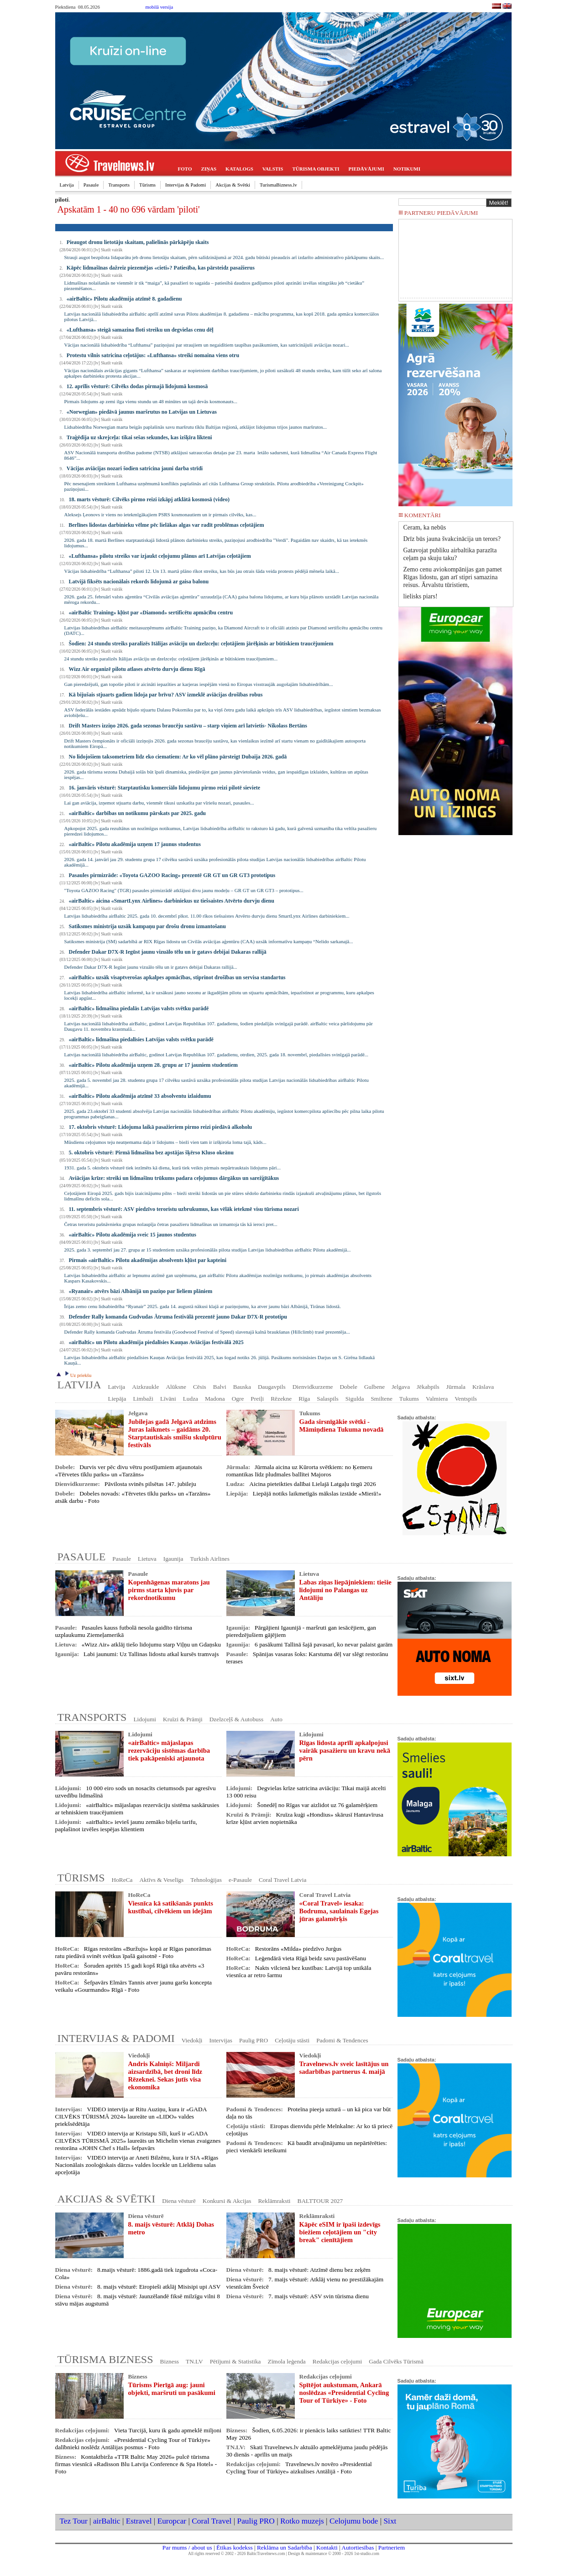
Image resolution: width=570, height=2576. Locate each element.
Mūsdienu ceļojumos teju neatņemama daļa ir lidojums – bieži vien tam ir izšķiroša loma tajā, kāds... (165, 1142)
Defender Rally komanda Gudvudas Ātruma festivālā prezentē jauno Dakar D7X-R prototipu (178, 1317)
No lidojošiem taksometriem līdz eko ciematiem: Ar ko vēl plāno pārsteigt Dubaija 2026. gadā (178, 756)
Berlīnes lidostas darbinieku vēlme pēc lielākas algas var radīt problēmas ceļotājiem (166, 525)
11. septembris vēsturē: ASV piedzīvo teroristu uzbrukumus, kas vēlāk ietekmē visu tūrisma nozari (184, 1209)
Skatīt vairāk (111, 250)
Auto (276, 1719)
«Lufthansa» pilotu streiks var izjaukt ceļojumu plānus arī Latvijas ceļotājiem (160, 556)
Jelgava (401, 1386)
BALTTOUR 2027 (320, 2200)
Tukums (409, 1398)
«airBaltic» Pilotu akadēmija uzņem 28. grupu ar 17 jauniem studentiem (153, 1065)
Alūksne (176, 1386)
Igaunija (173, 1558)
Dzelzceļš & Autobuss (236, 1719)
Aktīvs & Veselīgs (161, 1879)
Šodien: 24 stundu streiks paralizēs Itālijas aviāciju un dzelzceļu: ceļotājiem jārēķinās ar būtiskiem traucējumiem (201, 643)
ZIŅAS (208, 168)
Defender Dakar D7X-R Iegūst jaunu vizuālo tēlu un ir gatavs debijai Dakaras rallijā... (150, 967)
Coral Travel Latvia (282, 1879)
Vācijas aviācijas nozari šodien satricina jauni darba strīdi (135, 468)
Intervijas (220, 2040)
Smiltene (381, 1398)
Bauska (242, 1386)
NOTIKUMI (406, 168)
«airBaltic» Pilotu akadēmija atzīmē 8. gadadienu (124, 299)
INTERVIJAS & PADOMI (116, 2038)
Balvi (219, 1386)
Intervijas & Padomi (185, 184)
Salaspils (327, 1398)
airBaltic (106, 2521)
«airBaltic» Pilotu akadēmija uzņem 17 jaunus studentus (135, 844)
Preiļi (257, 1398)
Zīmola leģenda (286, 2361)
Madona (215, 1398)
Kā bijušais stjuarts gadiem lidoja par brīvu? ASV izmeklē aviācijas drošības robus (166, 694)
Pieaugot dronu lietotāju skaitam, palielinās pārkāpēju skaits (138, 242)
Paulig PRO (253, 2040)
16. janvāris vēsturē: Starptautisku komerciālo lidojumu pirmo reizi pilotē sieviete (165, 787)
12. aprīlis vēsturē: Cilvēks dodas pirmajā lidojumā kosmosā (137, 386)
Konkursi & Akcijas (227, 2200)
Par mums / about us (187, 2547)
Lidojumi (144, 1719)
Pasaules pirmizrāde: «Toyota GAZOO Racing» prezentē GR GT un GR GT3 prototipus (172, 875)
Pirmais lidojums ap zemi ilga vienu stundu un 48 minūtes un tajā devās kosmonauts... (150, 401)
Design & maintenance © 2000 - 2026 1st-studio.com (333, 2553)
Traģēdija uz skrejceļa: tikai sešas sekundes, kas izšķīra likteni (139, 437)
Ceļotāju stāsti (292, 2040)
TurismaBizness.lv (278, 184)
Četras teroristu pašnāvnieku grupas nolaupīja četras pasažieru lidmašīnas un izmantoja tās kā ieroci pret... (170, 1224)
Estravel (139, 2521)
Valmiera (437, 1398)
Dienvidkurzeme (313, 1386)
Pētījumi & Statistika (235, 2361)
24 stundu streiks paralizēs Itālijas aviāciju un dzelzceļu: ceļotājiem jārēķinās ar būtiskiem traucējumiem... (171, 658)
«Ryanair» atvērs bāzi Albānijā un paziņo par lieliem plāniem (141, 1291)
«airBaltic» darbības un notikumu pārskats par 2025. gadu (137, 813)
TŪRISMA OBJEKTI (316, 168)
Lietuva (147, 1558)
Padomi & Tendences (342, 2040)
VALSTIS (272, 168)
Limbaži (143, 1398)
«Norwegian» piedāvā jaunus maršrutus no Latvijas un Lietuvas (142, 412)
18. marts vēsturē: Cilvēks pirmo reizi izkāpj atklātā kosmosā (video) (149, 499)
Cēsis (199, 1386)
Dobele (348, 1386)
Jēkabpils (428, 1386)
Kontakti (327, 2547)
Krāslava (483, 1386)
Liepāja (117, 1398)
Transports (119, 184)
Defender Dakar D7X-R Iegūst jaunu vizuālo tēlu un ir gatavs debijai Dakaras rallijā (168, 952)
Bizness (169, 2361)
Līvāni (168, 1398)
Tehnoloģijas (206, 1879)
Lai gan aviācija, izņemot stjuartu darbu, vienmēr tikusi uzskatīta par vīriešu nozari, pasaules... (159, 802)
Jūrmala (455, 1386)
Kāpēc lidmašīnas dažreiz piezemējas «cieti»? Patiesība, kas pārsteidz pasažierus (161, 268)
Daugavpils (272, 1386)
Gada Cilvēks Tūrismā (396, 2361)
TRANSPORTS (92, 1717)
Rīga (304, 1398)
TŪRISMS (81, 1878)
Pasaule (91, 184)
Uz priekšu (77, 1375)
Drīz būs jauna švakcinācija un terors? (452, 538)
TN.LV (194, 2361)
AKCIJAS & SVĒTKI (107, 2199)
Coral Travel (211, 2521)
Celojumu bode (353, 2521)
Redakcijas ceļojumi (337, 2361)
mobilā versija (159, 7)
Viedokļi (192, 2040)
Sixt (389, 2521)
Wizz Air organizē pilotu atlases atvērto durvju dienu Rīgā (137, 669)
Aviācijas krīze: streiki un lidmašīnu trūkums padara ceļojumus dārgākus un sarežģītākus (174, 1178)
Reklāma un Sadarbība (284, 2547)
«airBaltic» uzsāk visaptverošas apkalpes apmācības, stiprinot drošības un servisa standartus (177, 977)
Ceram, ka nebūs (424, 527)
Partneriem (391, 2547)
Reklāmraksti (274, 2200)
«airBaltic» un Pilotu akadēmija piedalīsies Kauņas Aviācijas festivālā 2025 (156, 1342)
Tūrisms (147, 184)
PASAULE (82, 1557)
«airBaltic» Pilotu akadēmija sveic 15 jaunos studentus (132, 1234)
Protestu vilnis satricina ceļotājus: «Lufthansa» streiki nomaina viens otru (153, 355)
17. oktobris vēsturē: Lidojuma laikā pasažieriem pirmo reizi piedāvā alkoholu (160, 1127)
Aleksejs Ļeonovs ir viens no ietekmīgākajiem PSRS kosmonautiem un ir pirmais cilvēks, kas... (160, 514)
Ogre (238, 1398)
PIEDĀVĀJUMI (366, 168)
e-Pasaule (240, 1879)
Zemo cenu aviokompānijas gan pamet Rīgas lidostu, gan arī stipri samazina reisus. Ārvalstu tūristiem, (452, 577)
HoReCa (122, 1879)
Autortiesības (357, 2547)
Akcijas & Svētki (232, 184)
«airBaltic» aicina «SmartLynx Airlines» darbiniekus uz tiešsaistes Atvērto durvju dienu (171, 901)
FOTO (185, 168)
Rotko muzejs (302, 2521)
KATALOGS (239, 168)
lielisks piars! (420, 596)
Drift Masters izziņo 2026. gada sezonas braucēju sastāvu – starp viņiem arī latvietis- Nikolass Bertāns (188, 725)
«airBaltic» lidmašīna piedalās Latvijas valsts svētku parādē (139, 1008)
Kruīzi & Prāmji (183, 1719)
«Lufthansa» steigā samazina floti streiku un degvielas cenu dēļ (140, 330)
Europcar (172, 2521)
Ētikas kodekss (234, 2547)
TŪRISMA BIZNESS (105, 2359)
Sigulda (354, 1398)
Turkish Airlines (210, 1558)
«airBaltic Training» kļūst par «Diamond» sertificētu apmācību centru (151, 612)
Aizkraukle (145, 1386)
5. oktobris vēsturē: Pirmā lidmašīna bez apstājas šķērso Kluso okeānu (151, 1152)
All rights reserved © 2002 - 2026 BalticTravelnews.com (236, 2553)
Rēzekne (281, 1398)
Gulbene (374, 1386)
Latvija (67, 184)
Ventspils (466, 1398)
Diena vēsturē (179, 2200)
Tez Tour (74, 2521)
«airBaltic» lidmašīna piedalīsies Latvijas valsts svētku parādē (141, 1039)
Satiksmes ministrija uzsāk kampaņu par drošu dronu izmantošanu (147, 926)
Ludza (190, 1398)
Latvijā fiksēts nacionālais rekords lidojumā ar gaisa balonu (139, 581)
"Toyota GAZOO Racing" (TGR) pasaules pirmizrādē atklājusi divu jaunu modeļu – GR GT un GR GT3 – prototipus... (183, 890)
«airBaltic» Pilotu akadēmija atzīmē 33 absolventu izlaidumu (140, 1096)
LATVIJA (79, 1385)
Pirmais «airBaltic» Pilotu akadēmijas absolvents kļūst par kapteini (147, 1260)
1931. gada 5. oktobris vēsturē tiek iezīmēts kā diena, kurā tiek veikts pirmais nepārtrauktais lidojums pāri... (172, 1167)
